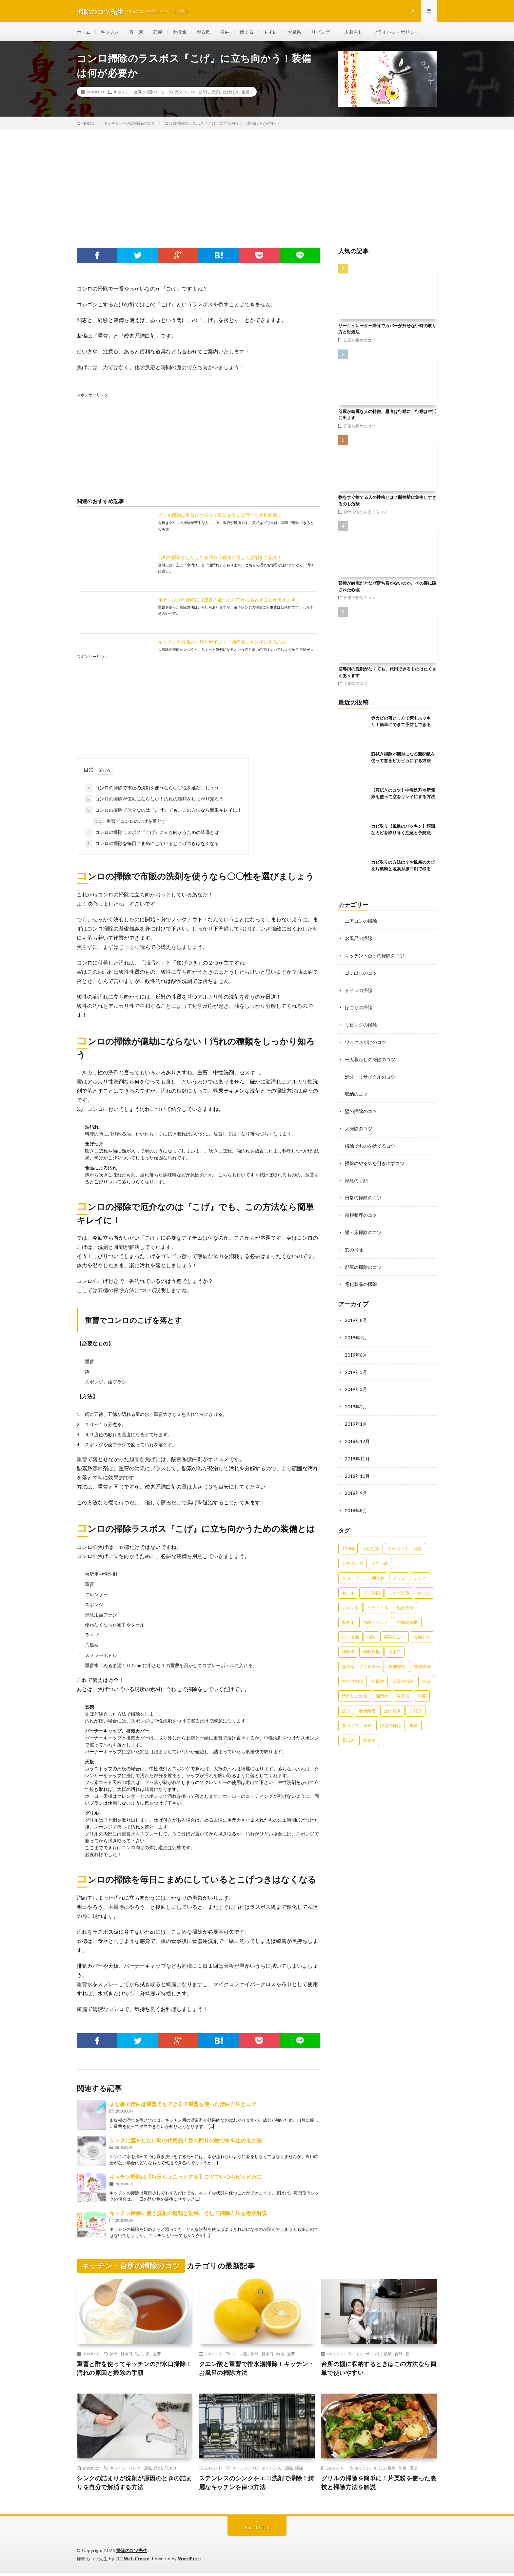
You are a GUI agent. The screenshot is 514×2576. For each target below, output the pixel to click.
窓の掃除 (354, 1246)
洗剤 (216, 94)
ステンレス (271, 2470)
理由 (139, 2356)
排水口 (126, 2356)
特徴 (280, 2356)
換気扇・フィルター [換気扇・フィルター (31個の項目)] (361, 1659)
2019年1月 (356, 1418)
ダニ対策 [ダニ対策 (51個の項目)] (371, 1585)
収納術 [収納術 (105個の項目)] (348, 1615)
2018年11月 (357, 1452)
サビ (255, 2470)
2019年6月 (356, 1350)
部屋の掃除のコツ (363, 1263)
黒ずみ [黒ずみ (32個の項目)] (369, 1733)
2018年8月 (356, 1503)
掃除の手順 (356, 1178)
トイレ (270, 32)
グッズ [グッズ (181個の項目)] (399, 1570)
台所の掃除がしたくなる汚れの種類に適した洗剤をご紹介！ (220, 559)
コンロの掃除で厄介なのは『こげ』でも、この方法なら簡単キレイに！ (163, 812)
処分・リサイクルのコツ (370, 1076)
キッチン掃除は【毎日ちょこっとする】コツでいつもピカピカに (185, 2178)
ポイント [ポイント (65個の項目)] (350, 1600)
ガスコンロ (184, 94)
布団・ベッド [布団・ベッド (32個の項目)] (375, 1615)
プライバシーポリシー (396, 32)
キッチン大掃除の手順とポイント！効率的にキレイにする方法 (222, 643)
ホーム (83, 32)
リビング (320, 32)
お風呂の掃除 (358, 940)
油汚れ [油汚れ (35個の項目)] (382, 1688)
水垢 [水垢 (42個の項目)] (426, 1674)
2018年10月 (357, 1469)
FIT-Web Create (133, 2561)
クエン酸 (240, 2356)
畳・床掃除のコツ (363, 1229)
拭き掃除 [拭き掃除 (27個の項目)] (350, 1629)
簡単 (402, 2470)
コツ (358, 2356)
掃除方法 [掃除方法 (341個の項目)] (421, 1629)
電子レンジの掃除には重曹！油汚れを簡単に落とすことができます (227, 601)
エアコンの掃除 (361, 923)
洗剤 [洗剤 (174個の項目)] (346, 1703)
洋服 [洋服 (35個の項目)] (422, 1688)
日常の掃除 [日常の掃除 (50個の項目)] (403, 1674)
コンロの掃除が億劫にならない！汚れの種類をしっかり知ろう (154, 801)
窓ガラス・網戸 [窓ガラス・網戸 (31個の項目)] (357, 1718)
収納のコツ (356, 1093)
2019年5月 (356, 1367)
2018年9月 (356, 1486)
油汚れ (203, 94)
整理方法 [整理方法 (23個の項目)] (422, 1659)
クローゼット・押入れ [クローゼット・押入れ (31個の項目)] (363, 1570)
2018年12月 (357, 1435)
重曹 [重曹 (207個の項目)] (413, 1718)
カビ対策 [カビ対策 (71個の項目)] (370, 1541)
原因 (147, 2470)
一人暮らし (351, 32)
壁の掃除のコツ (361, 1110)
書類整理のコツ (361, 1212)
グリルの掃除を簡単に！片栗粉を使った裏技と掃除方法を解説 (379, 2485)
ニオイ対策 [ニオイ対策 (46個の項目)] (398, 1585)
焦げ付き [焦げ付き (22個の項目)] (392, 1703)
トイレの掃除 (358, 991)
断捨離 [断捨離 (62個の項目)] (377, 1674)
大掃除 (179, 32)
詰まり (171, 2470)
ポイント (373, 2356)
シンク (134, 2470)
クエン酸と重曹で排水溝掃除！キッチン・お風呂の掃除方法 (256, 2370)
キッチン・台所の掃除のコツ (139, 94)
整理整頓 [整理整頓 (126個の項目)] (396, 1659)
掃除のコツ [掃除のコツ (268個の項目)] (394, 1629)
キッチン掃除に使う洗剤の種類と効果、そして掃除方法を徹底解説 (188, 2214)
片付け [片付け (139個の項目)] (415, 1703)
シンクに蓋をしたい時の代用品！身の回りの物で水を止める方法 (185, 2142)
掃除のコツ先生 (132, 2553)
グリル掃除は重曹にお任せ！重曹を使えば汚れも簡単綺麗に (220, 516)
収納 (224, 32)
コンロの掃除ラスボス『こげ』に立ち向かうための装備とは (152, 834)
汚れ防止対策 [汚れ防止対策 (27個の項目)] (354, 1688)
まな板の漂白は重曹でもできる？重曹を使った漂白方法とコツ (182, 2105)
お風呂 (294, 32)
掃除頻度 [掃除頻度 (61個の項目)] (371, 1644)
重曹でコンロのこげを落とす (129, 823)
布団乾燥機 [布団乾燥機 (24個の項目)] (407, 1615)
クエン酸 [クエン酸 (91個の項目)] (379, 1556)
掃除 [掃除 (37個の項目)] (371, 1629)
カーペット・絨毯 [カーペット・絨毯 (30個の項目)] (404, 1541)
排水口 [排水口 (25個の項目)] (394, 1644)
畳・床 (136, 32)
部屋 (157, 32)
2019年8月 (356, 1316)
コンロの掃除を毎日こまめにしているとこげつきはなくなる (152, 845)
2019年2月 (356, 1401)
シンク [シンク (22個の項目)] (420, 1570)
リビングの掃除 (361, 1025)
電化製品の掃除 (361, 1280)
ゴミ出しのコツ (361, 974)
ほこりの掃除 (358, 1008)
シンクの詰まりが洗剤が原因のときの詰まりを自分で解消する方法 (134, 2485)
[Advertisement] (257, 181)
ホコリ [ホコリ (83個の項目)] (424, 1585)
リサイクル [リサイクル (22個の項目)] (377, 1600)
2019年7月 (356, 1333)
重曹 (245, 94)
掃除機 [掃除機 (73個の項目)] (348, 1644)
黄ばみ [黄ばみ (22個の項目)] (348, 1733)
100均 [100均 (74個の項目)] (348, 1541)
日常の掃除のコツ (359, 342)
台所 (399, 2356)
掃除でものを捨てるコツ (365, 514)
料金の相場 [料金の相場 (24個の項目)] (352, 1674)
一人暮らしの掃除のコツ (370, 1059)
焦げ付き (231, 94)
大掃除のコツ (355, 685)
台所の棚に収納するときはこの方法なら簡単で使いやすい (379, 2370)
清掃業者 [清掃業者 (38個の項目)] (367, 1703)
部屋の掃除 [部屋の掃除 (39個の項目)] (390, 1718)
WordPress (191, 2561)
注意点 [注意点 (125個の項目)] (403, 1688)
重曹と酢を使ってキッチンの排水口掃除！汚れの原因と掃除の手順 (134, 2370)
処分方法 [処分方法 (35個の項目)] (405, 1600)
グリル (379, 2470)
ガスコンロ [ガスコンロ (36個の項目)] (352, 1556)
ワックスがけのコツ (365, 1042)
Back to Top (257, 2530)
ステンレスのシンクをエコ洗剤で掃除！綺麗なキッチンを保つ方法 (256, 2485)
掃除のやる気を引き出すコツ (375, 1161)
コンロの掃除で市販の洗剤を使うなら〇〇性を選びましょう (152, 790)
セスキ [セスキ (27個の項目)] (348, 1585)
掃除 (114, 2356)
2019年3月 (356, 1384)
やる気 (203, 32)
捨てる (246, 32)
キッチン (110, 32)
